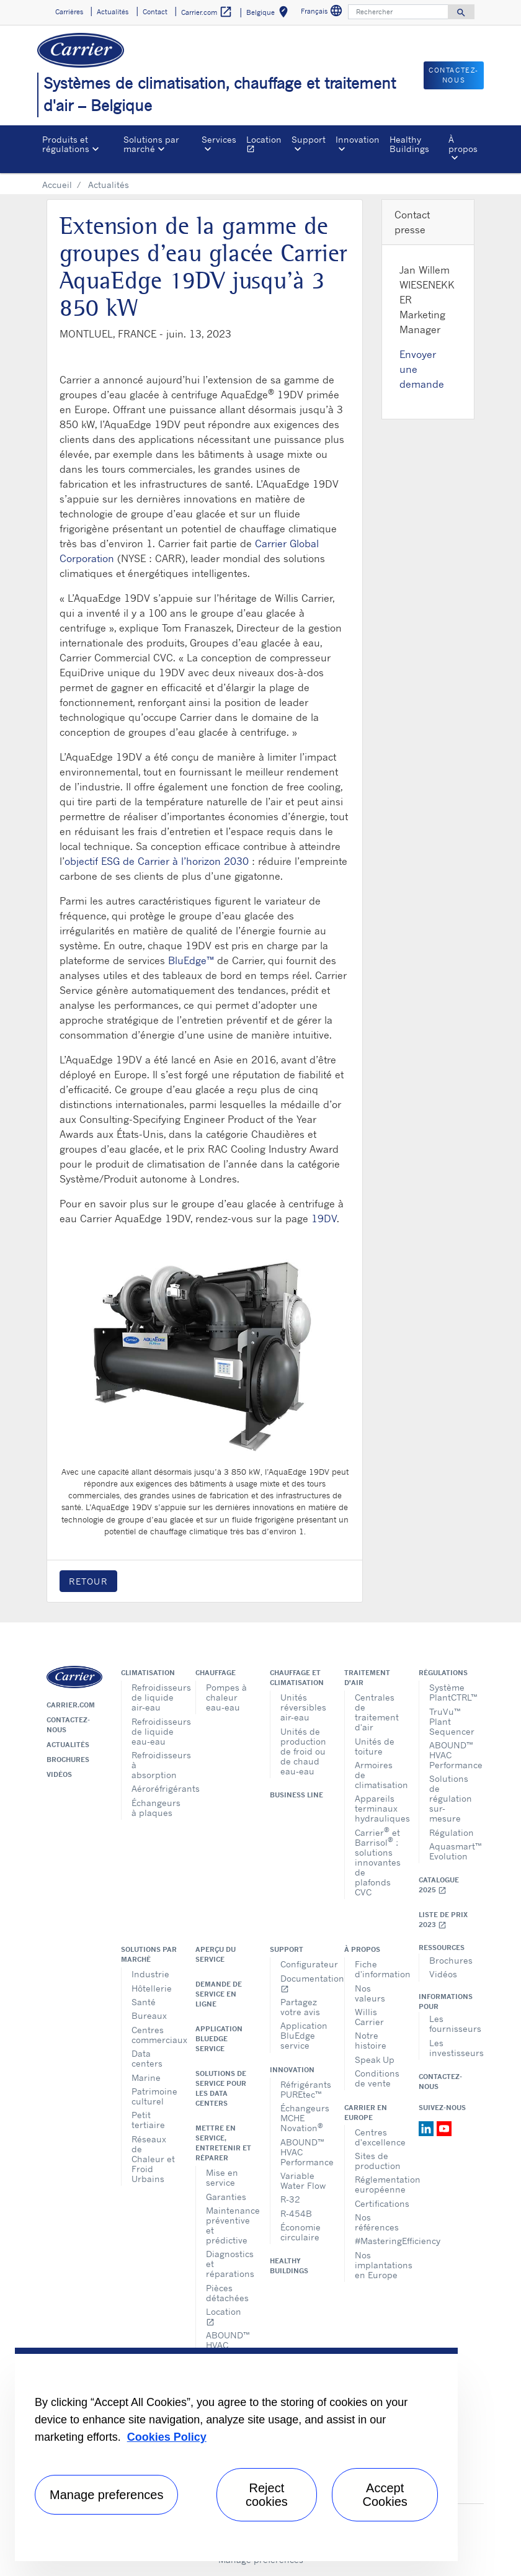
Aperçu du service (215, 1954)
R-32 (290, 2199)
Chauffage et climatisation (297, 1677)
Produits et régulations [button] (65, 143)
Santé (143, 2002)
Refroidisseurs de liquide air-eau (154, 1697)
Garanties (226, 2196)
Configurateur (303, 1964)
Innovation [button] (358, 139)
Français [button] (323, 13)
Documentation (303, 1983)
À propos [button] (463, 143)
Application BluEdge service (219, 2038)
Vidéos (59, 1774)
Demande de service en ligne (218, 1994)
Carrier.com (71, 1705)
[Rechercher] (398, 11)
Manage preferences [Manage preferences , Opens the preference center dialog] (106, 2495)
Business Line (296, 1795)
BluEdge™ (191, 960)
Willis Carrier (369, 2016)
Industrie (150, 1974)
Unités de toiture (374, 1746)
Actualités (68, 1744)
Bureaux (149, 2015)
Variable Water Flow (303, 2180)
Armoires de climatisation (377, 1775)
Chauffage (215, 1672)
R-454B (296, 2213)
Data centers (147, 2058)
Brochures (68, 1759)
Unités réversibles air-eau (303, 1707)
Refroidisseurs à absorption (154, 1765)
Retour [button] (88, 1581)
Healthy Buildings (409, 143)
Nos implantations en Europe (377, 2265)
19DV (324, 1218)
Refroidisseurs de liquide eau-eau (154, 1731)
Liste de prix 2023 (443, 1920)
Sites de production (377, 2160)
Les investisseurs (451, 2047)
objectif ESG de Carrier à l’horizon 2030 (157, 861)
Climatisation (148, 1672)
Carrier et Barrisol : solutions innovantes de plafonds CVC (377, 1861)
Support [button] (309, 139)
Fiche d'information (377, 1969)
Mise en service (222, 2177)
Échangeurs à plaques (154, 1807)
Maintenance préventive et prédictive (228, 2225)
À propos (362, 1949)
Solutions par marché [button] (151, 143)
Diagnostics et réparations (228, 2263)
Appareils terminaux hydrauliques (377, 1808)
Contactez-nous (68, 1724)
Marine (146, 2077)
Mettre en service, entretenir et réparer (223, 2143)
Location (266, 145)
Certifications (377, 2203)
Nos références (377, 2222)
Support (286, 1949)
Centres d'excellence (377, 2137)
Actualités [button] (112, 11)
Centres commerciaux (154, 2034)
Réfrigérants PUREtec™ (303, 2089)
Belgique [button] (269, 14)
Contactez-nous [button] (454, 75)
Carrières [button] (69, 11)
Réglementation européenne (377, 2184)
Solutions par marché (149, 1954)
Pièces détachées (227, 2293)
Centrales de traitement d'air (377, 1712)
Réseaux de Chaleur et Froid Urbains (153, 2159)
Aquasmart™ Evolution (451, 1851)
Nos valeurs (370, 1993)
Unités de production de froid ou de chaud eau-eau (303, 1751)
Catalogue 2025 (439, 1885)
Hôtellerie (151, 1988)
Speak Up (374, 2059)
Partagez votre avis (300, 2007)
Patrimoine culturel (154, 2096)
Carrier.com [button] (207, 12)
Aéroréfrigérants (154, 1788)
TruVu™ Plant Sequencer (451, 1721)
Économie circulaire (300, 2232)
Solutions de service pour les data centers (220, 2088)
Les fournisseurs (451, 2023)
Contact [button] (155, 11)
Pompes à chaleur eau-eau (226, 1697)
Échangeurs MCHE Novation (303, 2118)
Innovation (292, 2069)
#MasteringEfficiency (377, 2240)
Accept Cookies (385, 2494)
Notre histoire (370, 2040)
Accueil (57, 184)
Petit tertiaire (148, 2119)
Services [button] (219, 139)
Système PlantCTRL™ (451, 1692)
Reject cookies (267, 2494)
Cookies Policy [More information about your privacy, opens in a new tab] (167, 2437)
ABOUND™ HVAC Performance (451, 1755)
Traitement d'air (367, 1677)
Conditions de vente (377, 2078)
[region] (236, 2454)
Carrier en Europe (365, 2112)
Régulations (443, 1672)
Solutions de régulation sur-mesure (450, 1798)
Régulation (451, 1832)
